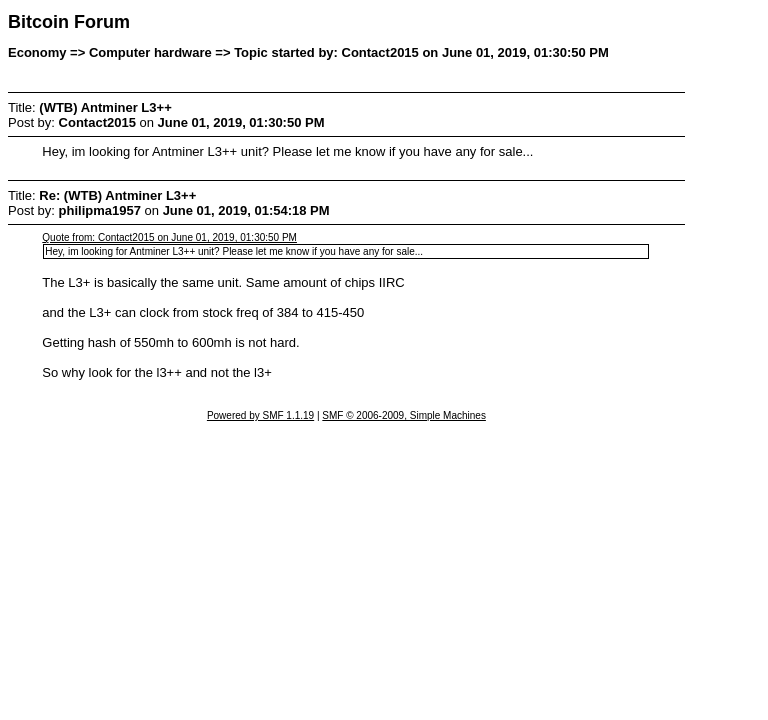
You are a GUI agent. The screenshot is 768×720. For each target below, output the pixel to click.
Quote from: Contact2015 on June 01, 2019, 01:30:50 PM (169, 237)
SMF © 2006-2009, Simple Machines (404, 415)
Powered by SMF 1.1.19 (260, 415)
